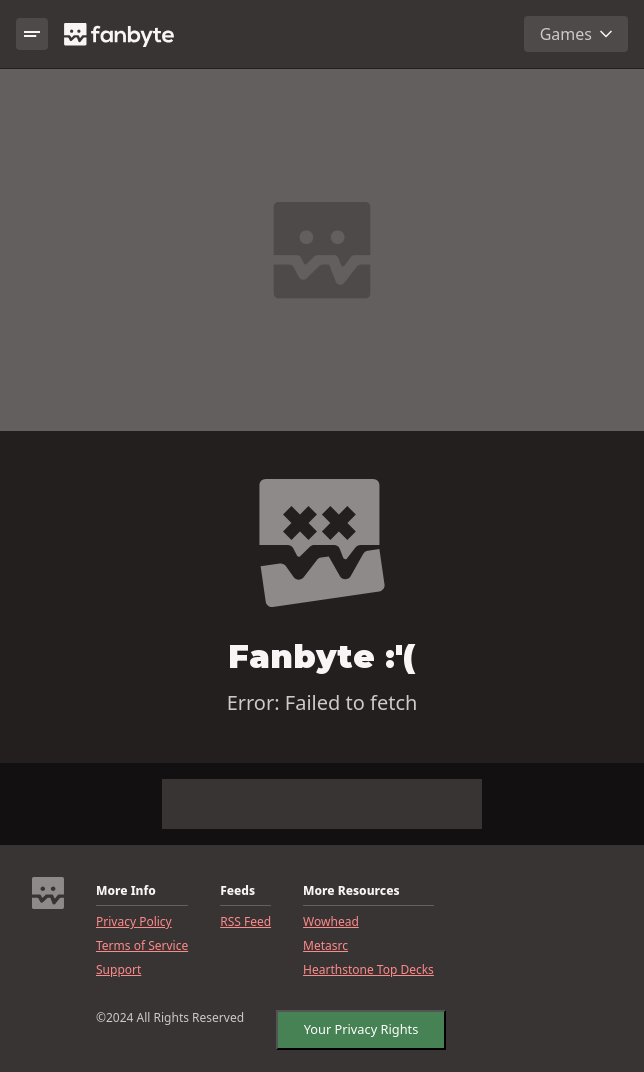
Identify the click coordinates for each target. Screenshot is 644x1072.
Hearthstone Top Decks (368, 970)
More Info (126, 891)
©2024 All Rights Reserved (170, 1018)
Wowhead (331, 922)
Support (118, 970)
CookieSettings (340, 1025)
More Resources (351, 891)
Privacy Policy (134, 922)
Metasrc (325, 946)
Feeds (237, 891)
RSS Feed (245, 922)
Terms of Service (142, 946)
